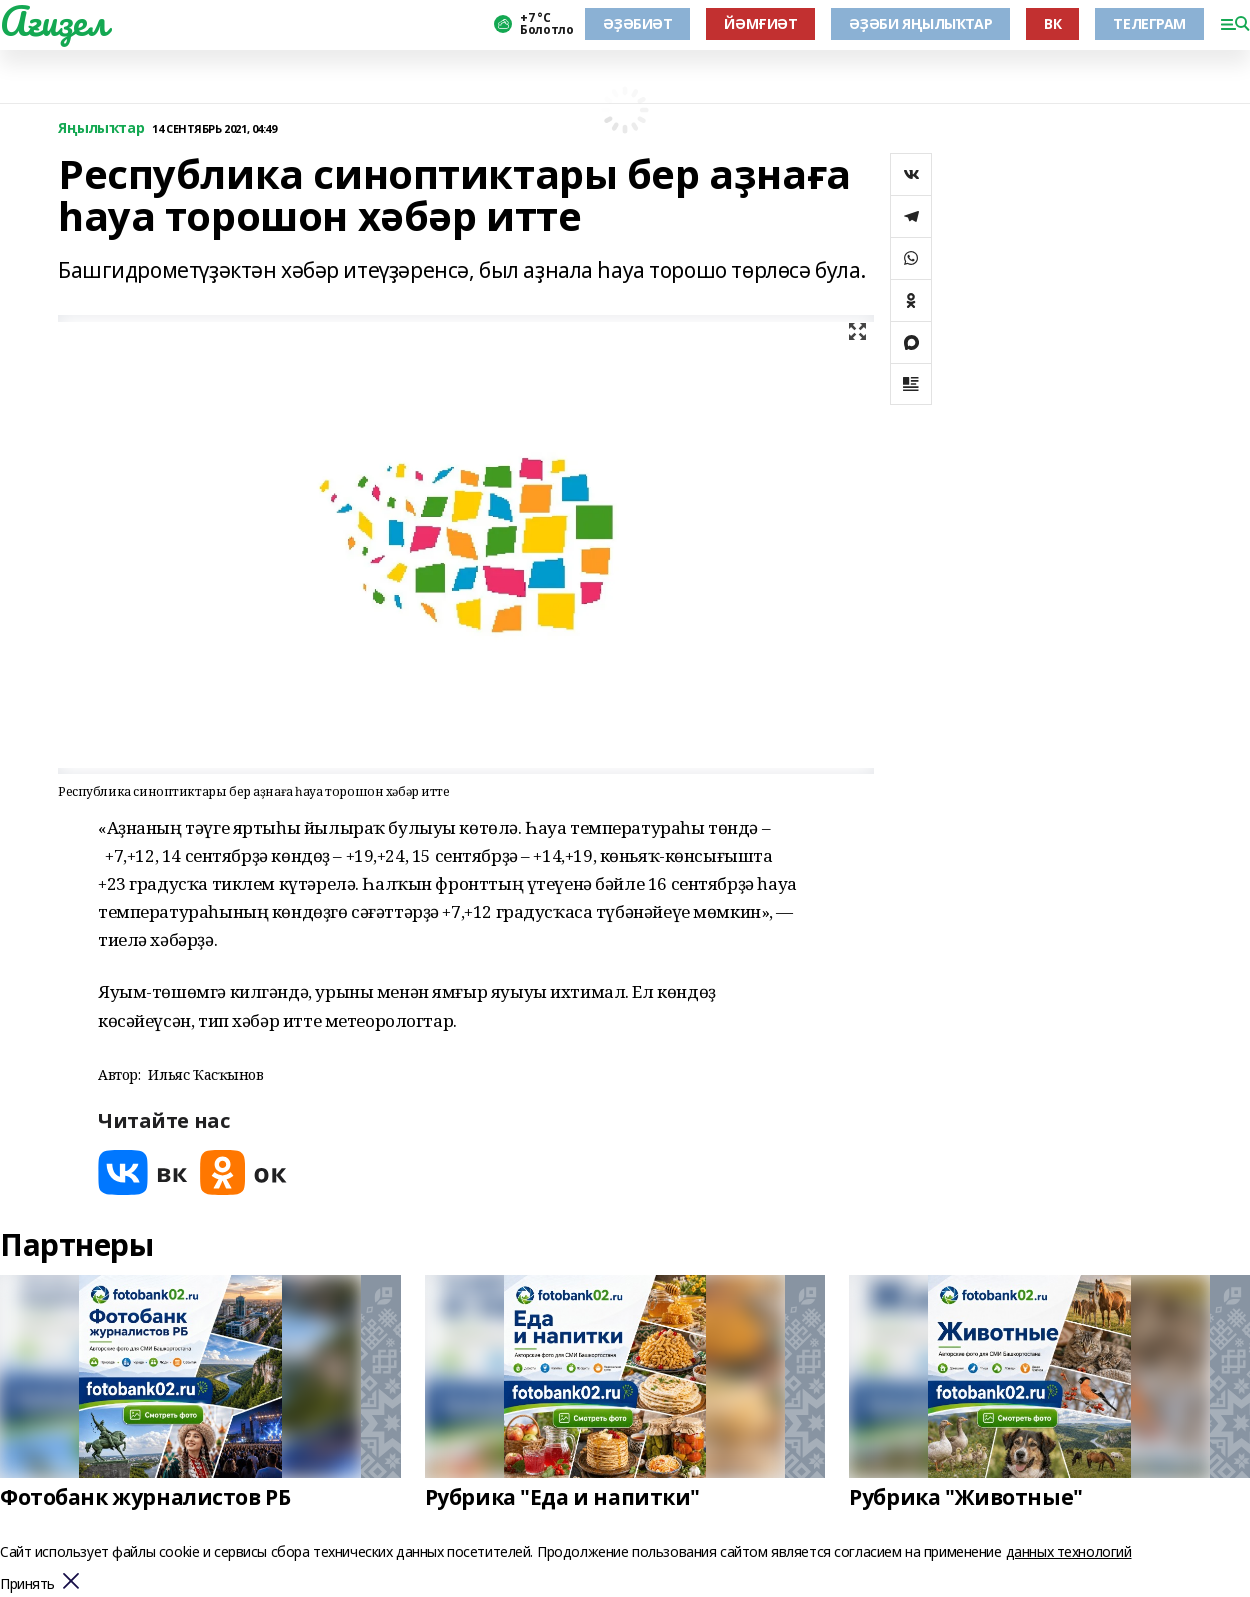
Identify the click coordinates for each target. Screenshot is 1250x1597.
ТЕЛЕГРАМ (1149, 23)
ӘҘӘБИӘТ (637, 23)
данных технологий (1069, 1551)
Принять (27, 1584)
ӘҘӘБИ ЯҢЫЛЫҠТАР (920, 23)
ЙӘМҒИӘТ (760, 23)
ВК (1052, 23)
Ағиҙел (53, 21)
